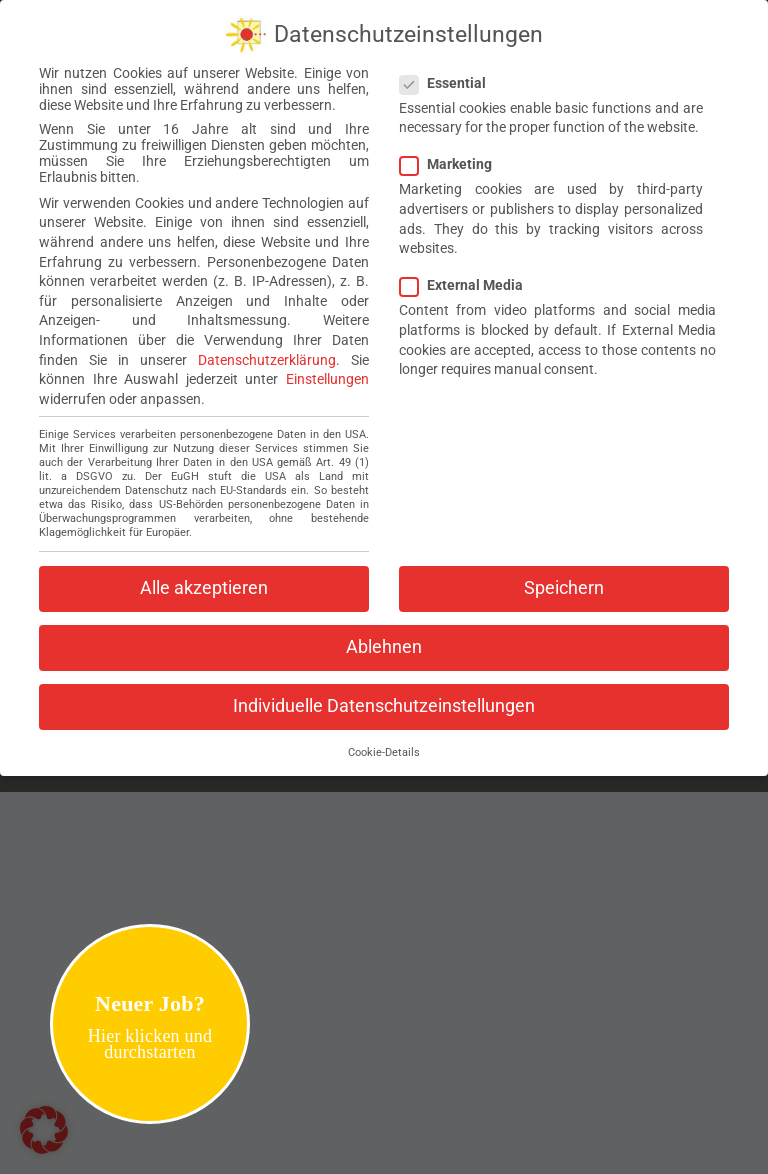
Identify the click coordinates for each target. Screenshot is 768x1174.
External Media (469, 279)
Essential (451, 77)
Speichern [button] (564, 582)
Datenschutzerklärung (267, 353)
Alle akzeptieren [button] (204, 582)
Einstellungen (327, 373)
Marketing (454, 158)
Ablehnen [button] (384, 641)
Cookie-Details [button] (384, 746)
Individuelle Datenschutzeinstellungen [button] (384, 700)
